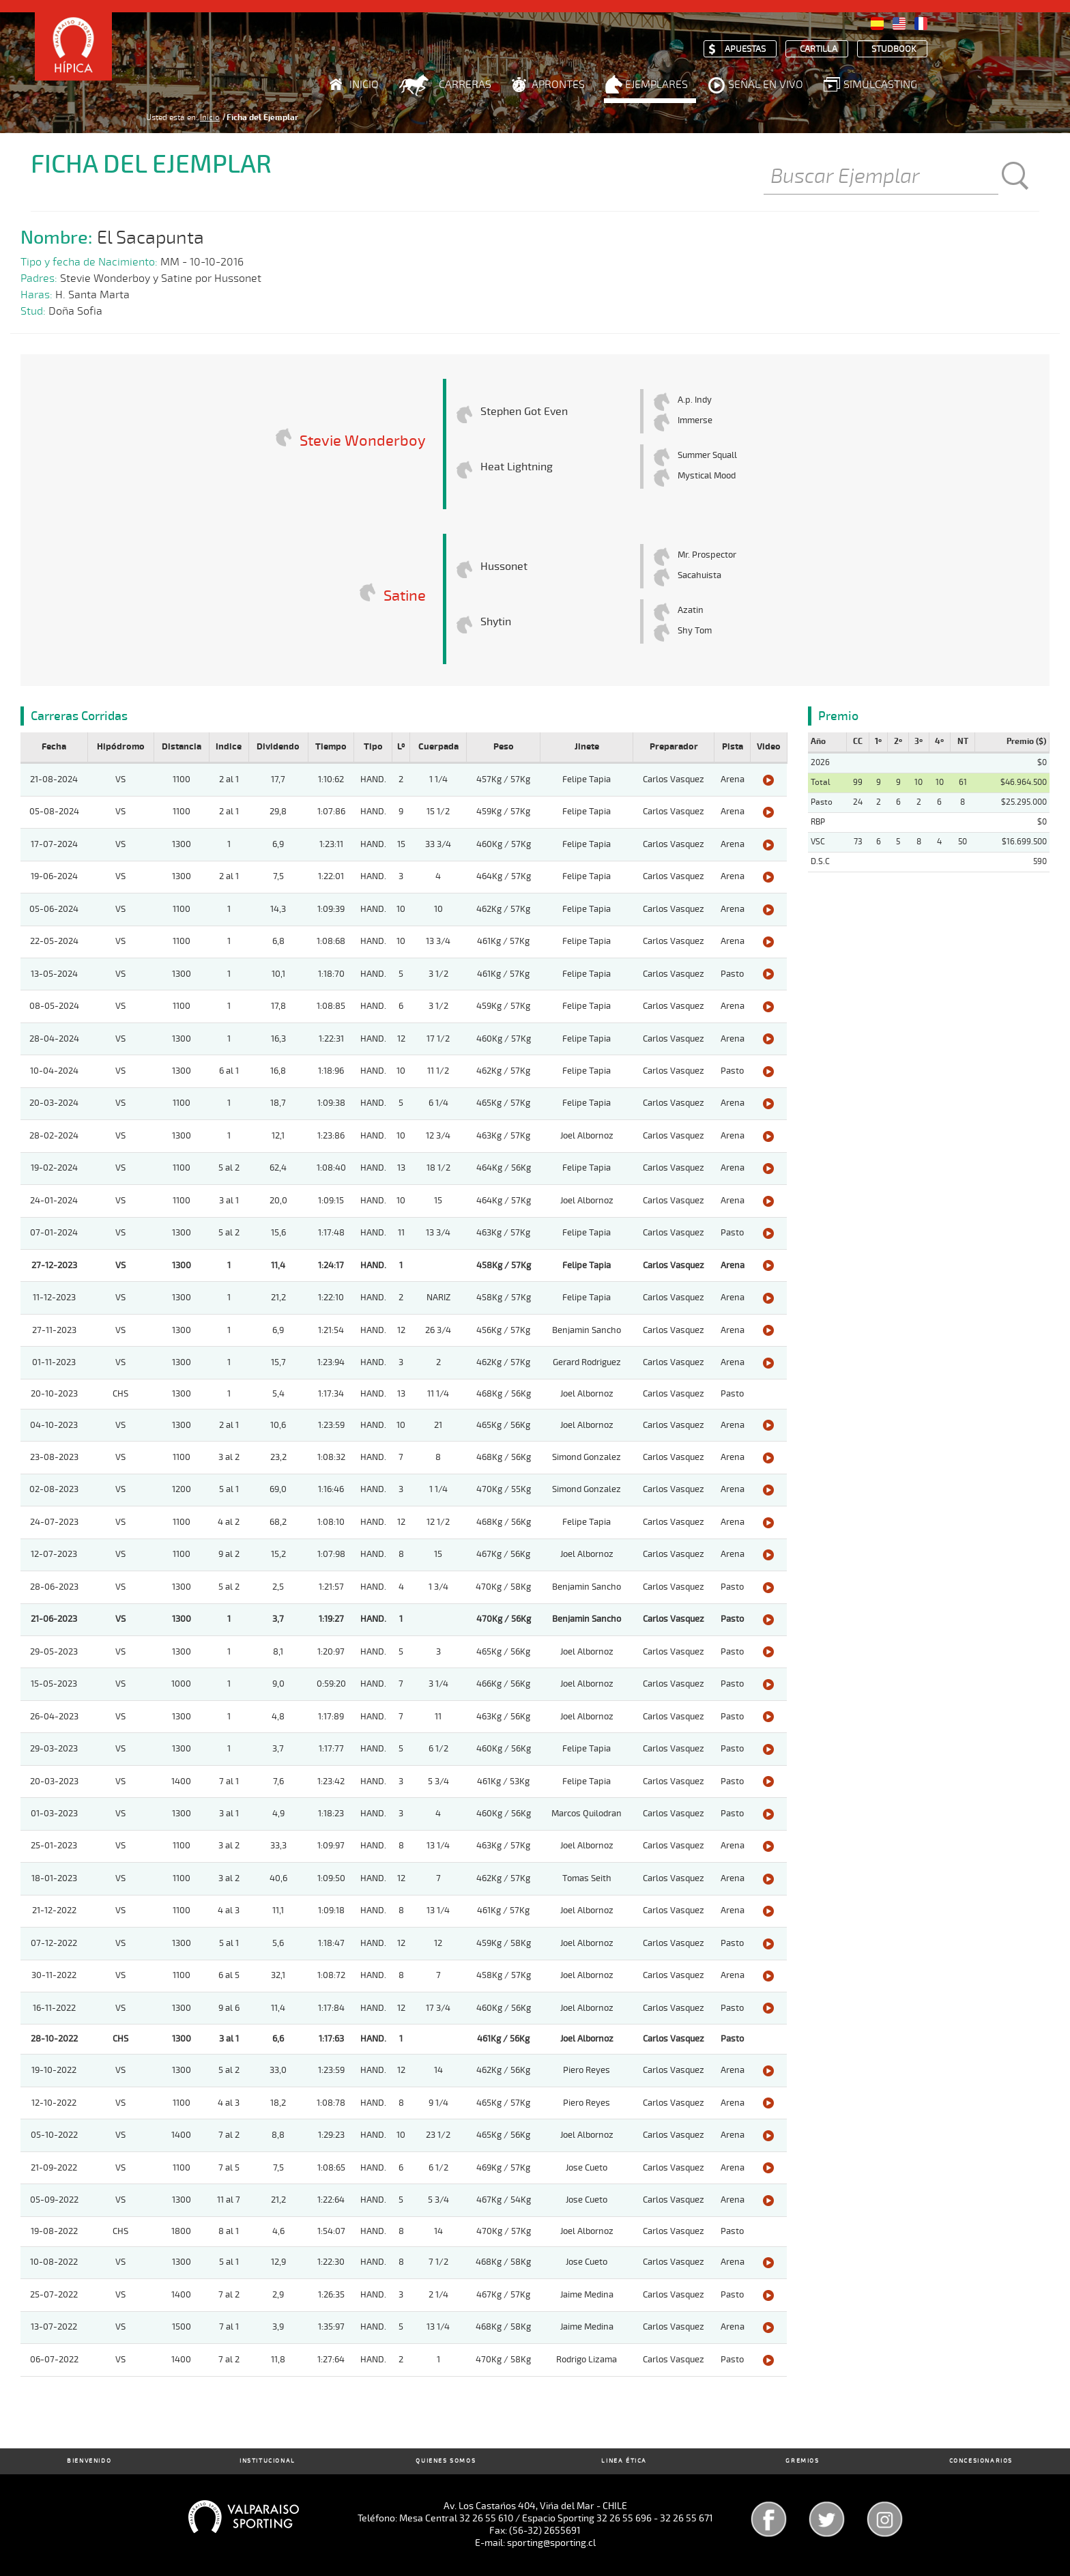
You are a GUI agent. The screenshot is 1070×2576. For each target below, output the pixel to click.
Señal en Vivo (765, 84)
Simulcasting (880, 84)
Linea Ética (624, 2461)
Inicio (364, 84)
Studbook (893, 49)
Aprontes (558, 84)
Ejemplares (656, 84)
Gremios (802, 2461)
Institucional (267, 2461)
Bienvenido (89, 2461)
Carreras (465, 84)
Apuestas (745, 49)
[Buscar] (881, 177)
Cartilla (818, 49)
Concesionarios (981, 2461)
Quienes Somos (446, 2461)
